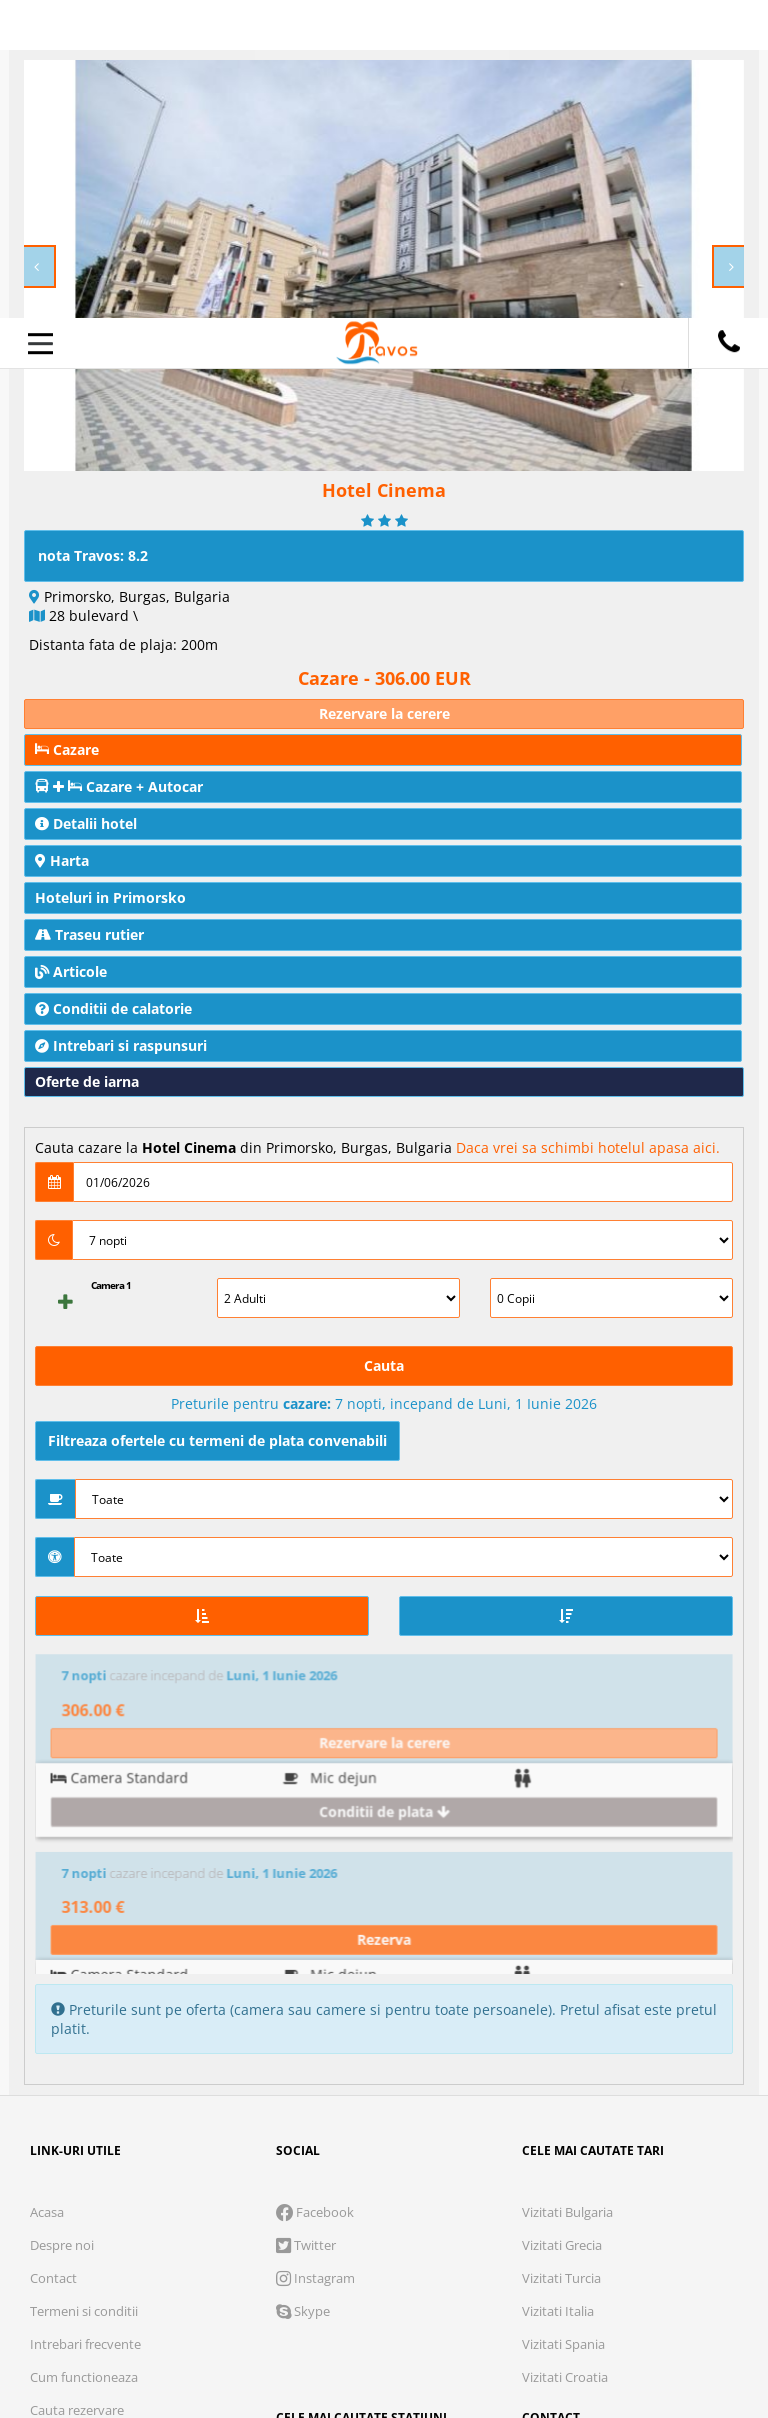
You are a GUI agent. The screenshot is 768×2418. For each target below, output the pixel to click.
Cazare (67, 749)
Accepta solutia (384, 2333)
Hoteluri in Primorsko (110, 897)
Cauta (384, 1365)
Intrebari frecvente (85, 2024)
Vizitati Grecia (562, 1925)
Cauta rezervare (77, 2090)
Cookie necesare (128, 2270)
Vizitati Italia (558, 1991)
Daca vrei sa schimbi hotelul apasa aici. (588, 1147)
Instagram (315, 1958)
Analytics (283, 2270)
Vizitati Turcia (561, 1958)
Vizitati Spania (563, 2024)
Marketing (411, 2270)
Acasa (47, 1892)
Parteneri (671, 2270)
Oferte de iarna (87, 1081)
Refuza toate (164, 2333)
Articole (71, 971)
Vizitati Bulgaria (567, 1892)
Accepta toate (604, 2333)
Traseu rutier (89, 934)
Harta (62, 860)
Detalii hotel (86, 823)
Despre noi (62, 1925)
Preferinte (543, 2270)
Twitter (306, 1925)
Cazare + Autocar (119, 786)
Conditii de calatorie (113, 1008)
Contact (53, 1958)
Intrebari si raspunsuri (121, 1045)
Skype (303, 1991)
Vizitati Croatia (565, 2057)
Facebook (315, 1892)
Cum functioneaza (84, 2057)
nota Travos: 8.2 (93, 555)
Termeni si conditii (84, 1991)
